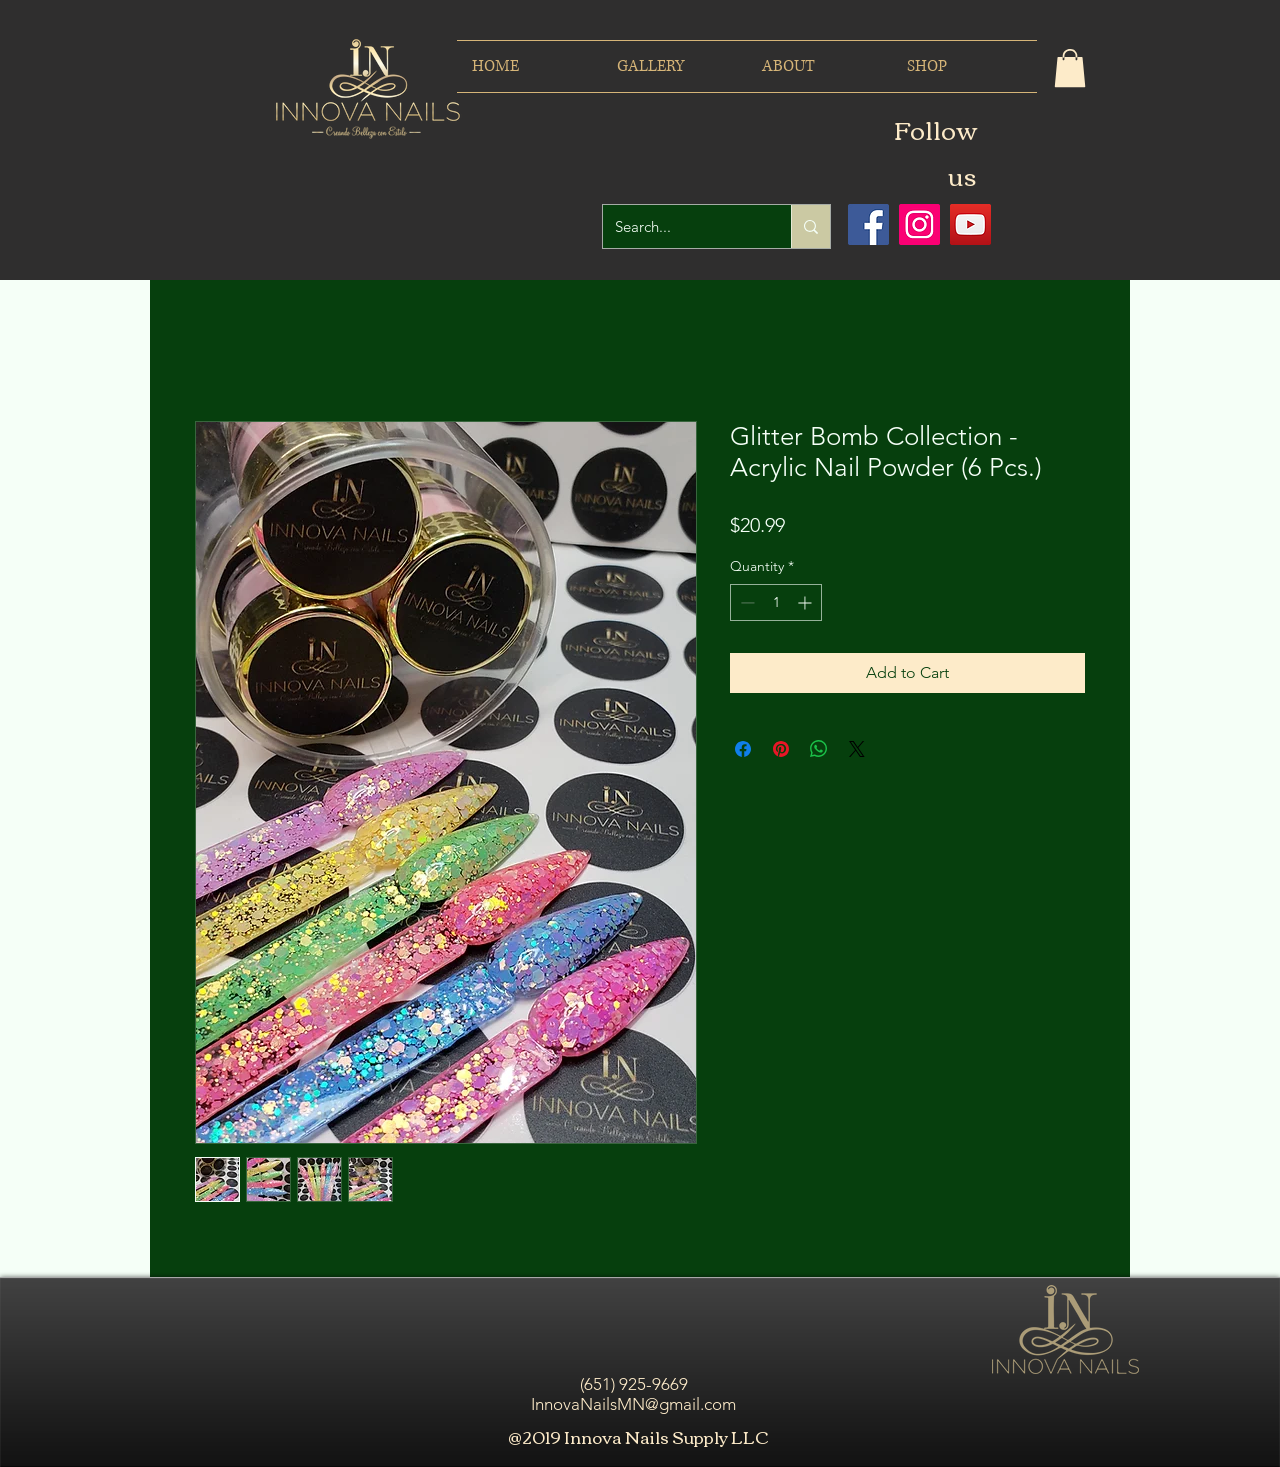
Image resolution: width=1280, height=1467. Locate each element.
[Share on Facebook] (743, 749)
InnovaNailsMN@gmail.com (633, 1404)
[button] (1070, 68)
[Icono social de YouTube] (970, 224)
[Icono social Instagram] (919, 224)
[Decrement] (745, 602)
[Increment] (806, 602)
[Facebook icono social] (868, 224)
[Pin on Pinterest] (781, 749)
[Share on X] (857, 749)
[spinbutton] (776, 602)
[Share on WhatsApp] (819, 749)
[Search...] (682, 226)
